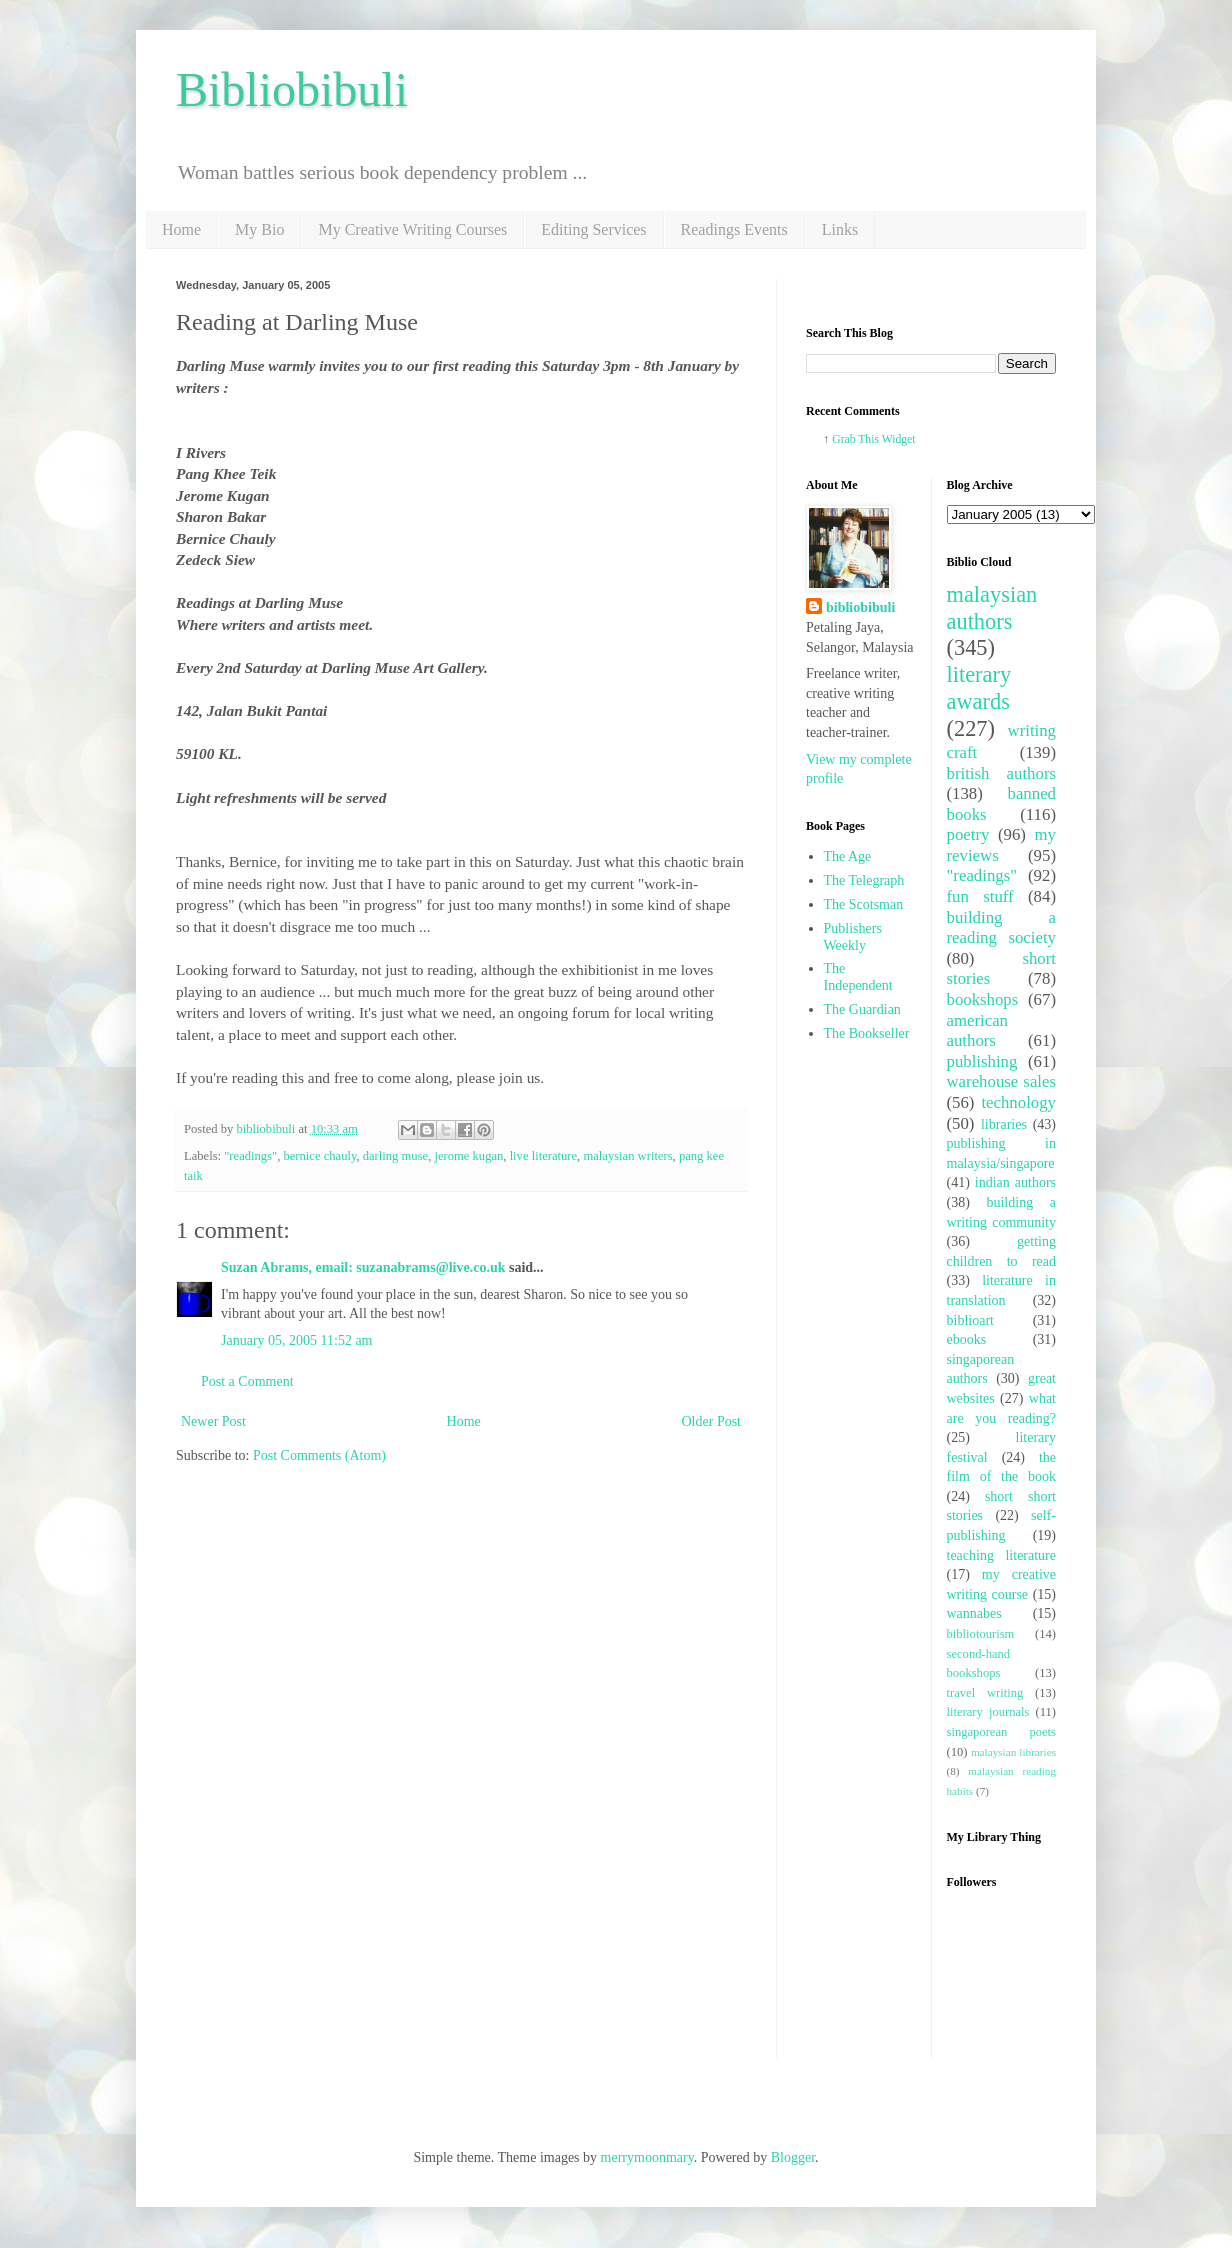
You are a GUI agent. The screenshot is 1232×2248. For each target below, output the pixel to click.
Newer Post (213, 1421)
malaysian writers (627, 1156)
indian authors (1015, 1182)
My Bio (259, 229)
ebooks (967, 1339)
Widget (899, 439)
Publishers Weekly (853, 937)
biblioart (970, 1320)
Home (181, 229)
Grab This (856, 439)
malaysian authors (992, 608)
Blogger (793, 2157)
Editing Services (593, 229)
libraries (1004, 1124)
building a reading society (1002, 928)
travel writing (985, 1693)
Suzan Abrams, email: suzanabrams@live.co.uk (363, 1267)
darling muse (395, 1156)
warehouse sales (1002, 1081)
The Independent (858, 977)
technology (1018, 1102)
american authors (978, 1031)
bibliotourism (981, 1634)
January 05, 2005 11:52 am (297, 1340)
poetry (968, 834)
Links (840, 229)
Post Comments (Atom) (319, 1455)
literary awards (979, 688)
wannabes (974, 1613)
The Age (848, 856)
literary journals (988, 1712)
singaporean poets (1002, 1732)
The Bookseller (867, 1033)
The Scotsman (864, 904)
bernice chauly (319, 1156)
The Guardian (862, 1009)
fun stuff (980, 896)
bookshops (983, 999)
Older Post (712, 1421)
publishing (982, 1061)
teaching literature (1002, 1555)
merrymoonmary (647, 2157)
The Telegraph (864, 880)
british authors (1002, 773)
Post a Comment (247, 1381)
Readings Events (734, 229)
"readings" (250, 1156)
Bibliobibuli (292, 89)
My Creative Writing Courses (412, 229)
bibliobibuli (860, 607)
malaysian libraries (1013, 1752)
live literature (543, 1156)
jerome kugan (468, 1156)
